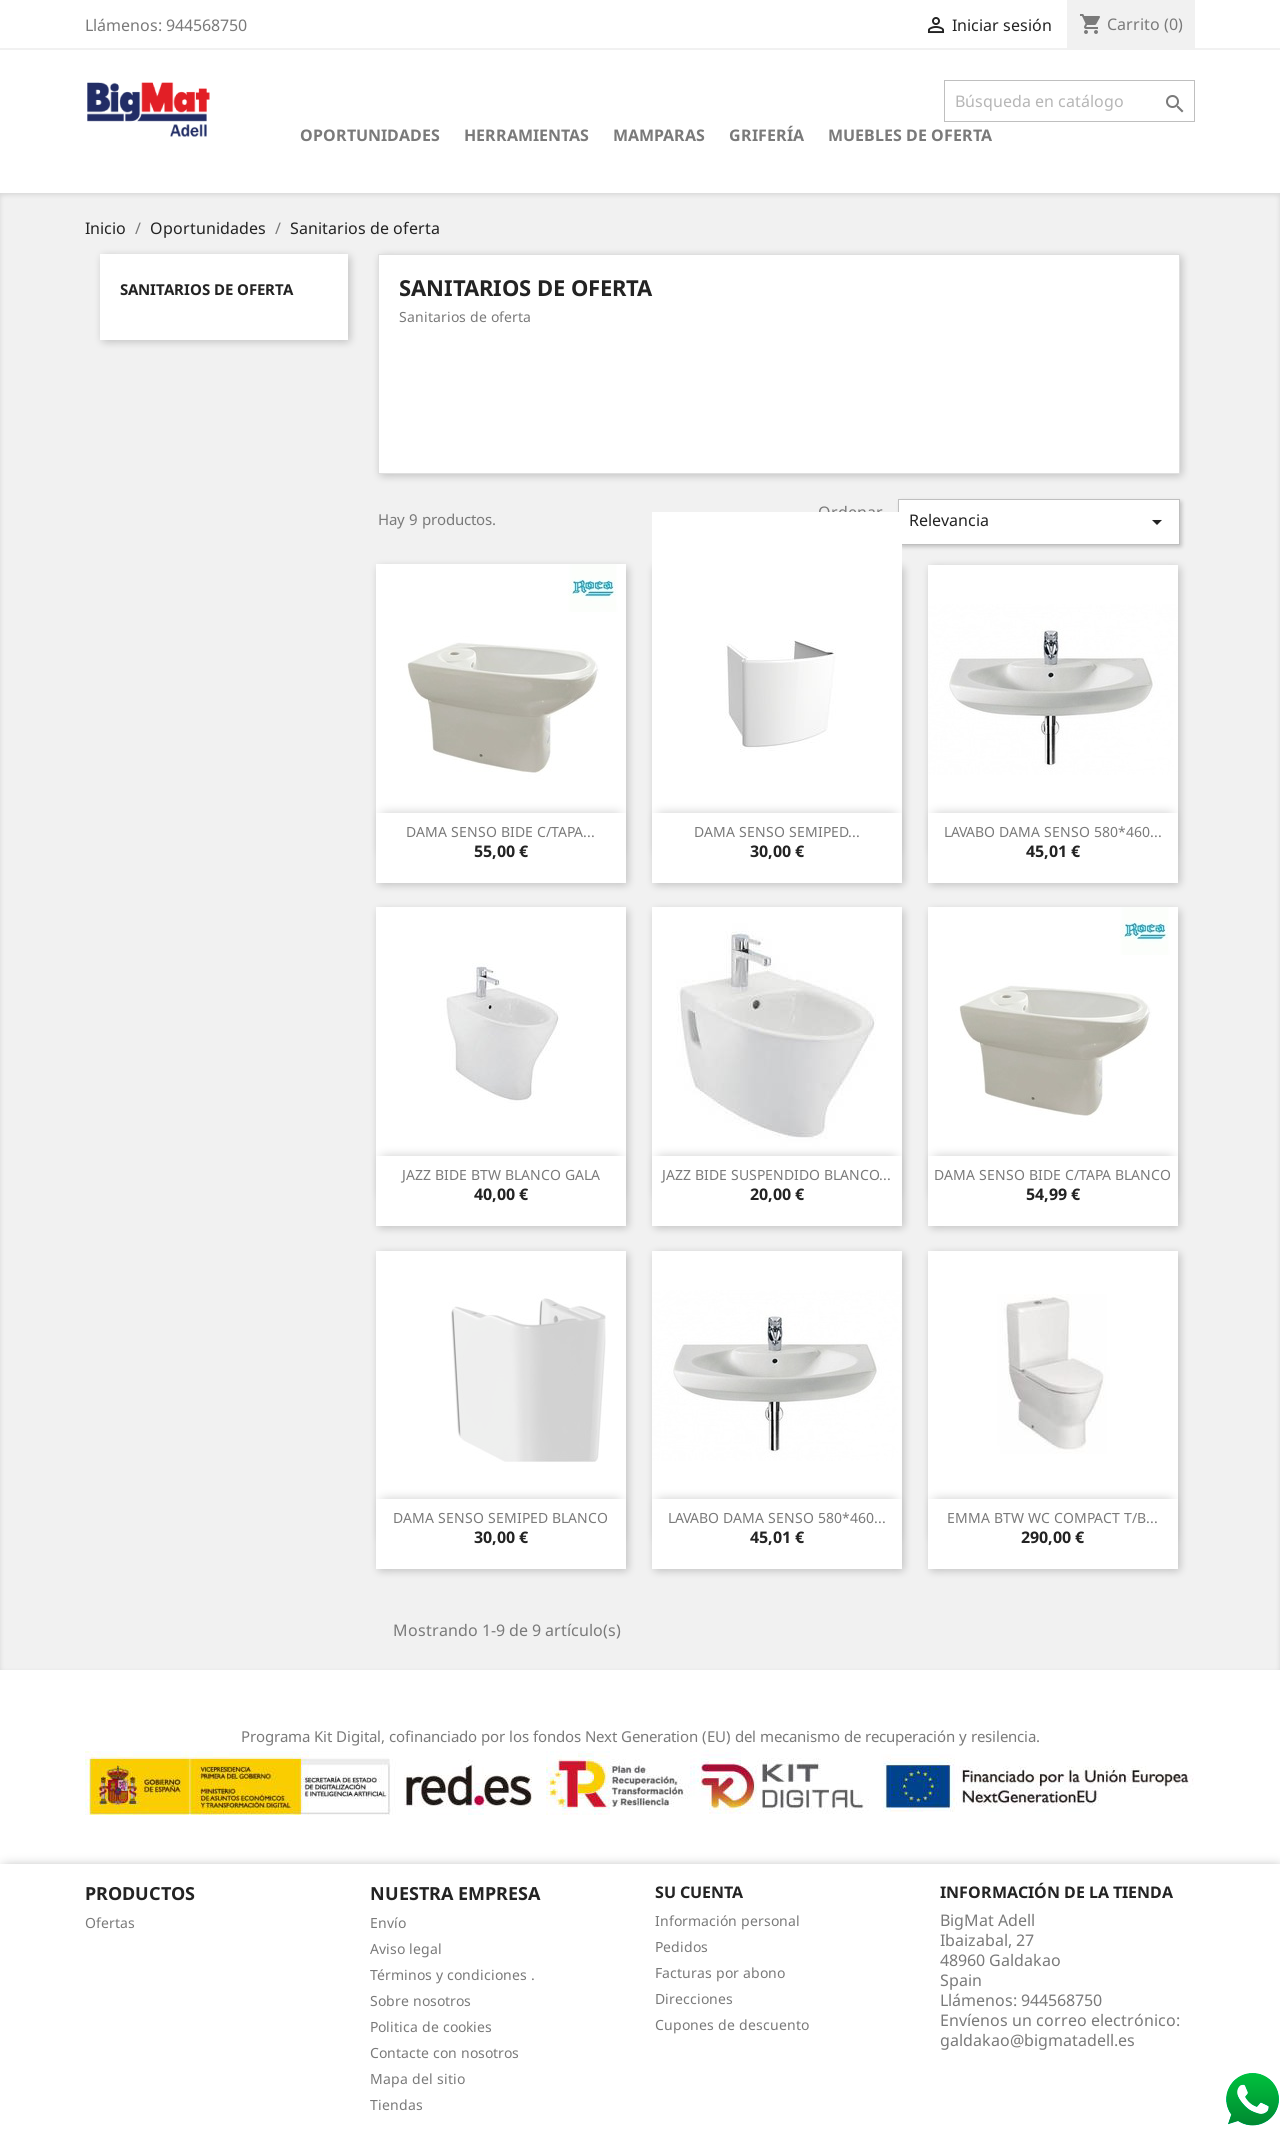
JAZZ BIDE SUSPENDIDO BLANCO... (776, 1174)
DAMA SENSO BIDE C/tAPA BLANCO (1052, 1174)
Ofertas (110, 1922)
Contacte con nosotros (444, 2052)
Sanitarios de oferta (206, 289)
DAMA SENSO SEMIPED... (777, 831)
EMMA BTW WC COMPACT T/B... (1052, 1517)
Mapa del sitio (417, 2078)
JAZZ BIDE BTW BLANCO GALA (501, 1174)
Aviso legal (406, 1948)
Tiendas (396, 2104)
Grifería (766, 135)
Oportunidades (370, 135)
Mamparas (659, 135)
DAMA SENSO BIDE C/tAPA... (500, 831)
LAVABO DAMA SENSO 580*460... (1053, 831)
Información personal (727, 1920)
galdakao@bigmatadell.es (1037, 2040)
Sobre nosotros (420, 2000)
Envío (388, 1922)
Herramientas (526, 135)
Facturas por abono (720, 1972)
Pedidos (681, 1946)
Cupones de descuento (732, 2024)
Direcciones (694, 1998)
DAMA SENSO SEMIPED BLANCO (500, 1517)
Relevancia (1039, 521)
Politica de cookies (431, 2026)
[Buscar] (1069, 101)
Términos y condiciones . (452, 1974)
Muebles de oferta (910, 135)
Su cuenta (699, 1892)
